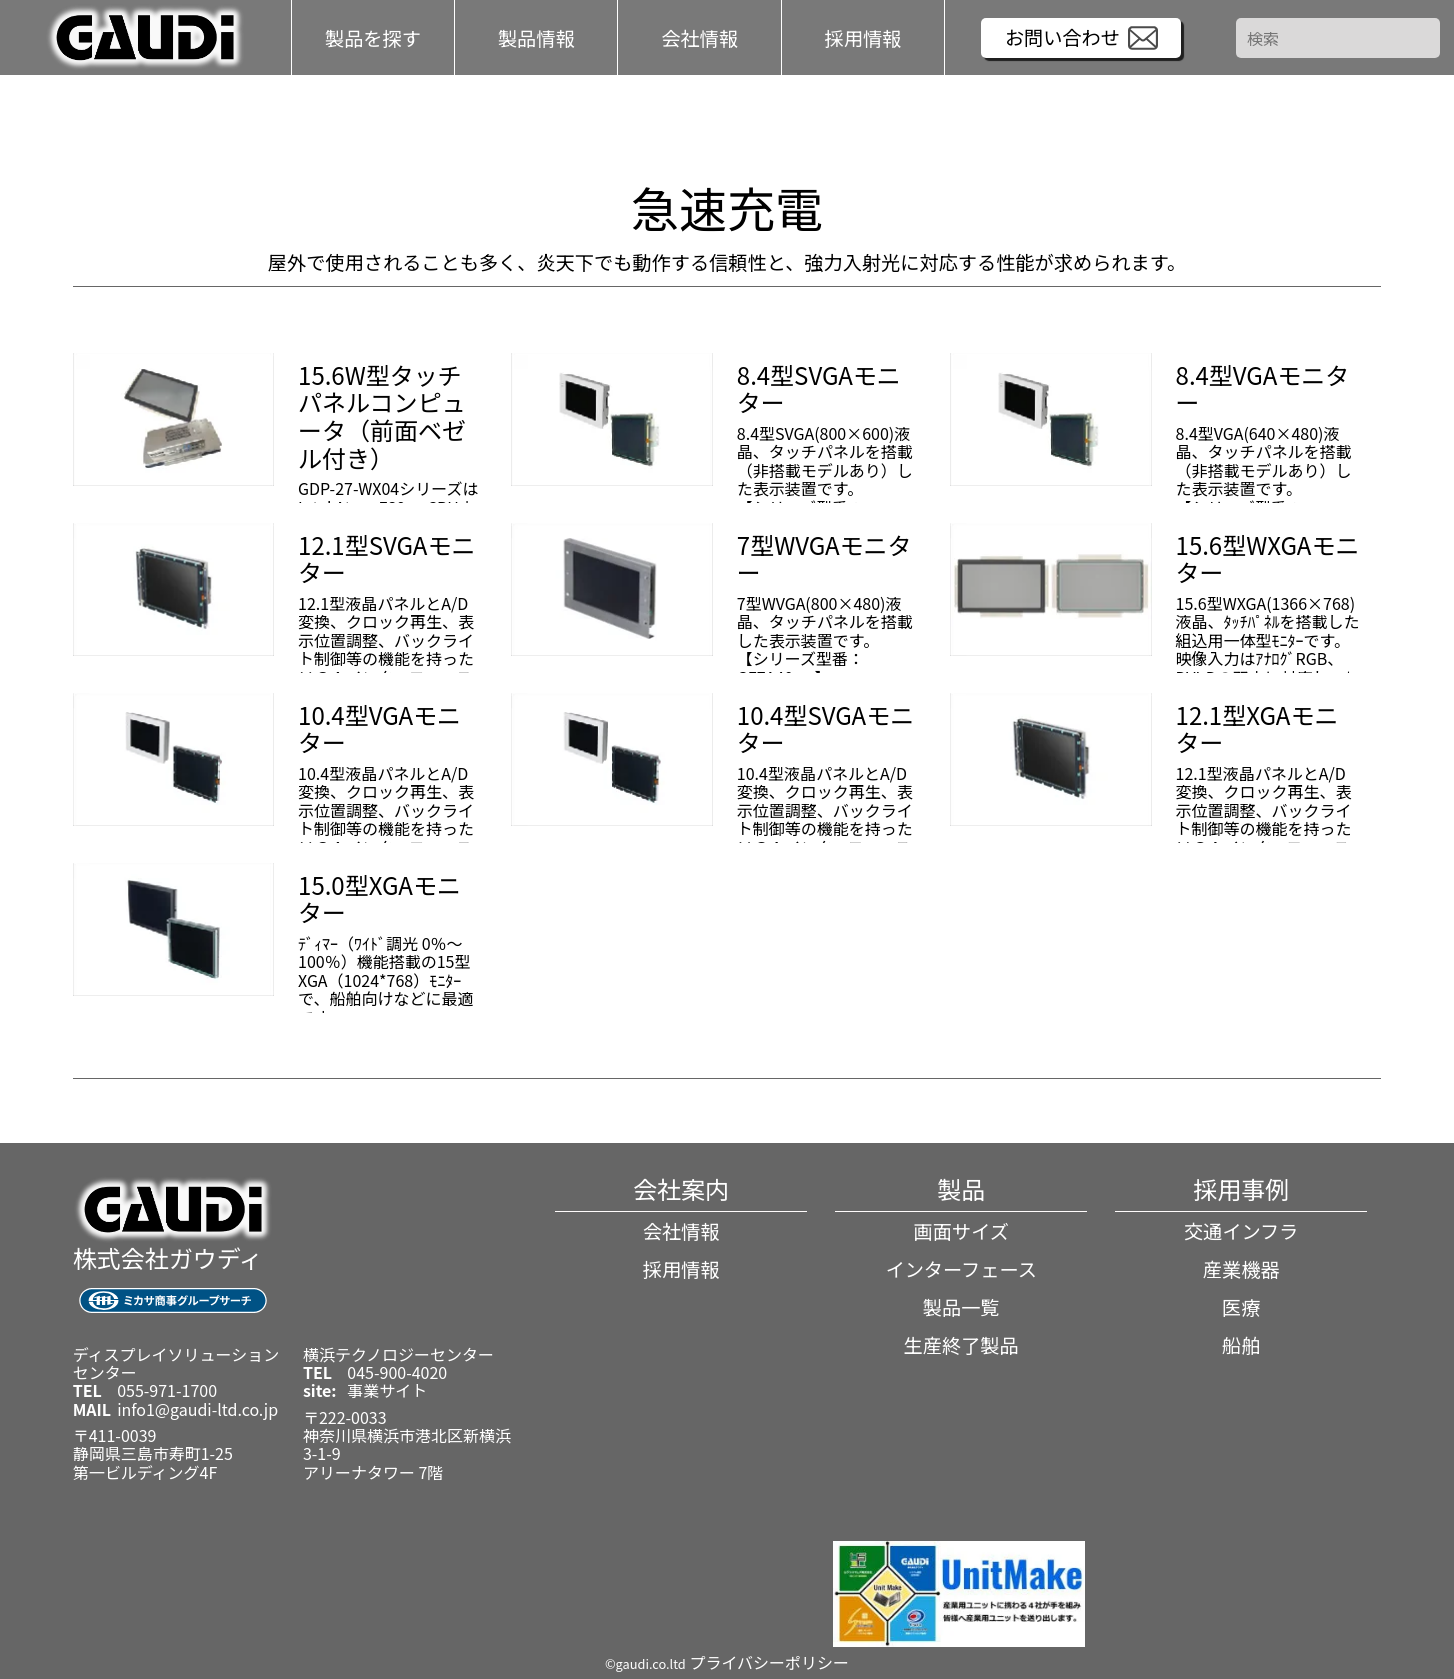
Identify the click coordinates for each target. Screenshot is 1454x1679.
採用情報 (863, 37)
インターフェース (960, 1269)
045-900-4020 (397, 1372)
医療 (1241, 1307)
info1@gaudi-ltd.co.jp (197, 1409)
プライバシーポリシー (769, 1662)
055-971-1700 (167, 1390)
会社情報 (681, 1231)
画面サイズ (960, 1231)
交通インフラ (1241, 1231)
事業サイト (387, 1390)
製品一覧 (961, 1307)
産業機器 (1241, 1269)
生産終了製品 (961, 1345)
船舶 (1241, 1345)
